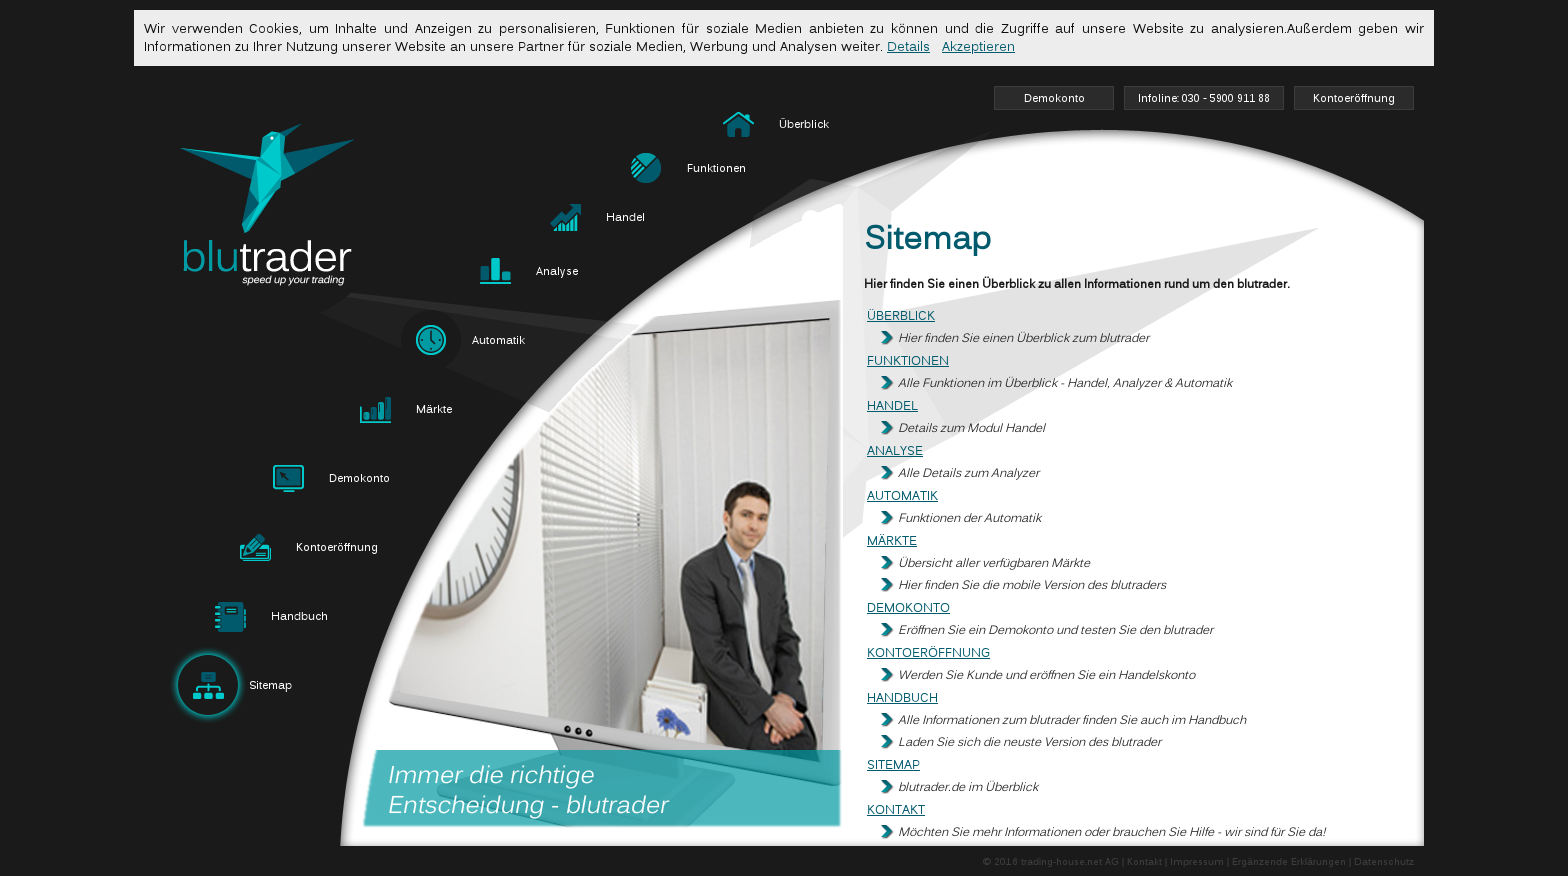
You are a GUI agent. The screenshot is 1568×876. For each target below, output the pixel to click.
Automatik (902, 496)
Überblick (901, 316)
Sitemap (893, 765)
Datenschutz (1384, 862)
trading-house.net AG (1070, 862)
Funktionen (908, 361)
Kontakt (896, 810)
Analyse (895, 451)
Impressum (1197, 862)
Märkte (892, 541)
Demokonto (908, 608)
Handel (892, 406)
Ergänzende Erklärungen (1289, 862)
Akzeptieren (978, 47)
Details (908, 47)
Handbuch (902, 698)
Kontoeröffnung (928, 653)
